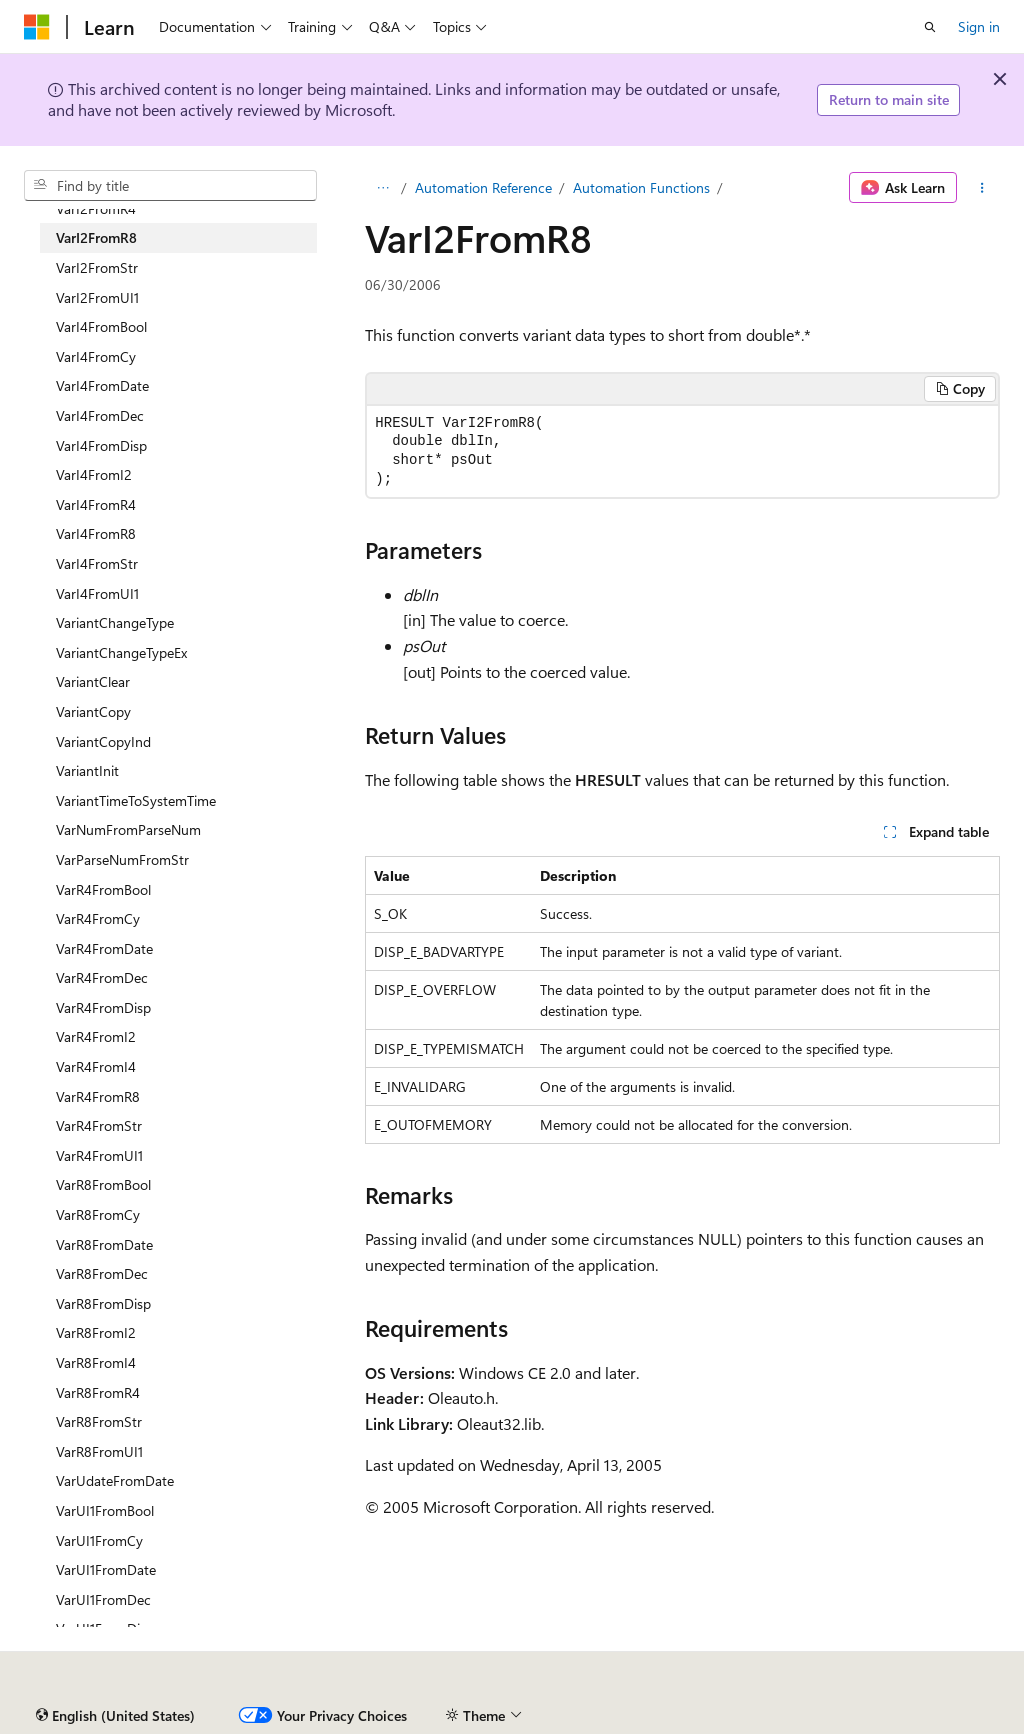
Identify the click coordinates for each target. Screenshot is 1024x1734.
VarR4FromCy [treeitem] (98, 918)
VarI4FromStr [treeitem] (97, 563)
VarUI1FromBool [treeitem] (105, 1510)
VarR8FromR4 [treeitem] (98, 1392)
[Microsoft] (37, 27)
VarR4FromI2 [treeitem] (96, 1036)
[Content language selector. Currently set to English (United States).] (115, 1716)
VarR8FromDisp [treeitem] (103, 1303)
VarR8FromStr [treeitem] (99, 1421)
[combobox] (170, 186)
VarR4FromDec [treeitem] (102, 977)
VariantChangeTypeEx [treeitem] (121, 652)
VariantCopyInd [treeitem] (103, 741)
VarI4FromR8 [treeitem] (96, 533)
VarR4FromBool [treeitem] (103, 889)
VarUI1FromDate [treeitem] (106, 1569)
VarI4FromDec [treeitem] (100, 415)
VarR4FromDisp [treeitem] (103, 1007)
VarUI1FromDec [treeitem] (103, 1599)
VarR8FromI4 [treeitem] (96, 1362)
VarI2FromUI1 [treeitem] (97, 297)
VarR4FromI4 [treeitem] (96, 1066)
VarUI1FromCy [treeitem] (99, 1540)
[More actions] (982, 188)
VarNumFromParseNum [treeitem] (128, 829)
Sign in (979, 26)
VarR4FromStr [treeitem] (99, 1125)
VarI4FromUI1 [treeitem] (97, 593)
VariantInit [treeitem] (87, 770)
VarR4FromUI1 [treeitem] (99, 1155)
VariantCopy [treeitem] (93, 711)
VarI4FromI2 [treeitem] (94, 474)
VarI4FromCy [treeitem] (96, 356)
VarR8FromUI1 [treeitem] (99, 1451)
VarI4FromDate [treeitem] (102, 385)
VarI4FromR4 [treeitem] (96, 504)
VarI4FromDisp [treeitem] (101, 445)
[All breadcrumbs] (382, 188)
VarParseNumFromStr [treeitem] (122, 859)
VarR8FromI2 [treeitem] (96, 1332)
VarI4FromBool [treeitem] (101, 326)
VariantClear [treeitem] (93, 681)
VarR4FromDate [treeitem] (104, 948)
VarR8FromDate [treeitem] (104, 1244)
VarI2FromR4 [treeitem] (96, 208)
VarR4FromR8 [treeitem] (98, 1096)
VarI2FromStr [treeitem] (97, 267)
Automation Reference (483, 187)
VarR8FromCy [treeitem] (98, 1214)
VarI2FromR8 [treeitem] (96, 237)
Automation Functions (641, 187)
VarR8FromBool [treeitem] (103, 1184)
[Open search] (930, 27)
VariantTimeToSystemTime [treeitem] (136, 800)
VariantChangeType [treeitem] (115, 622)
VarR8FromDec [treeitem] (102, 1273)
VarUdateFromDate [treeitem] (115, 1480)
